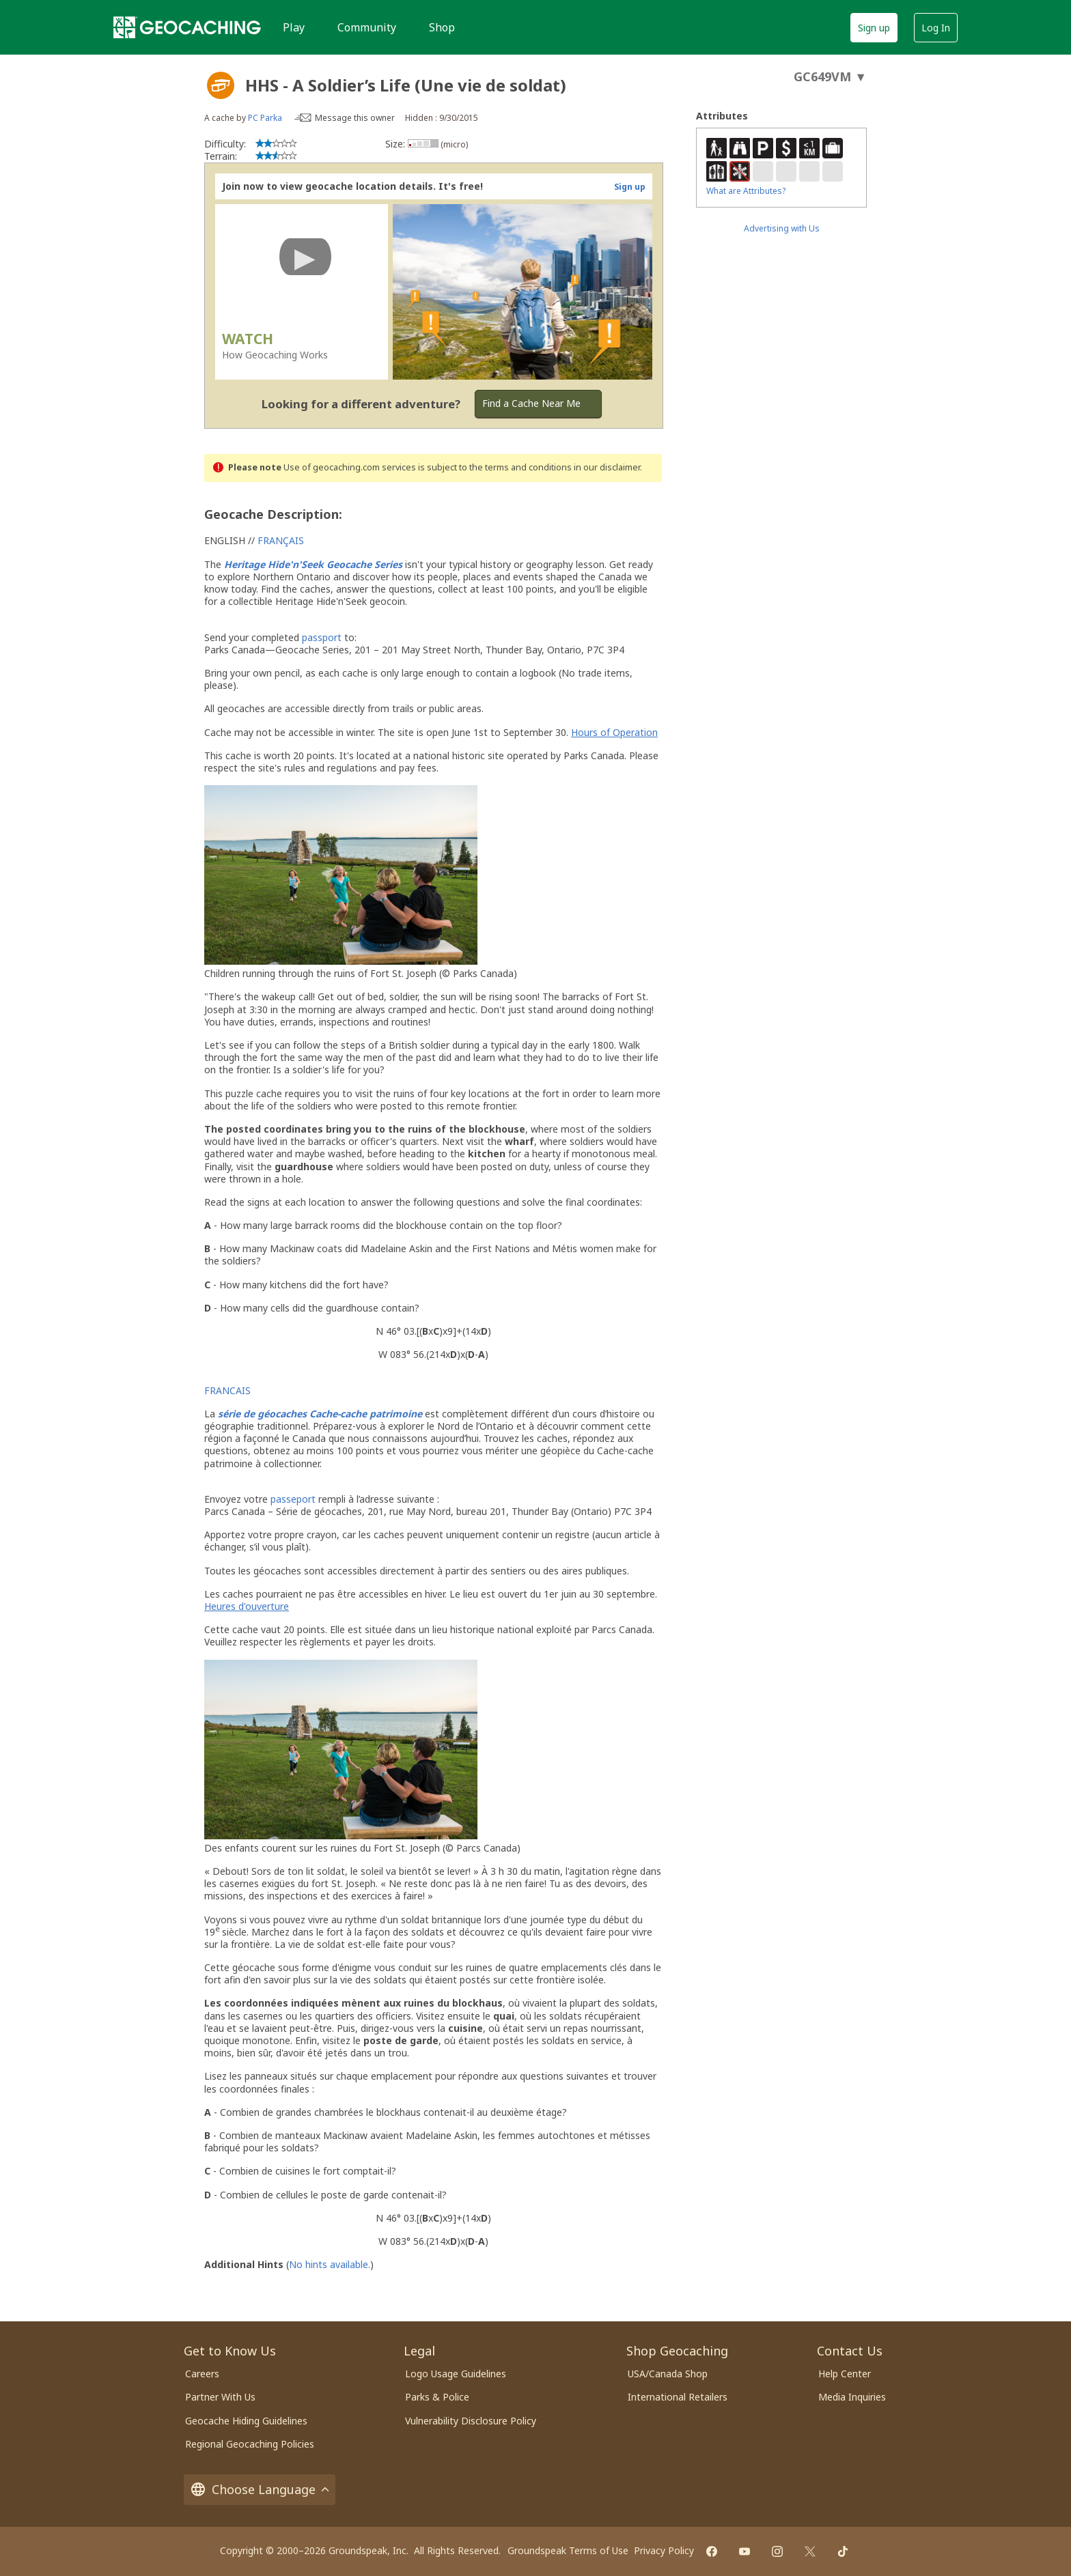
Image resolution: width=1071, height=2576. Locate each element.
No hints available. (329, 2264)
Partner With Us (220, 2396)
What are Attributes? (745, 191)
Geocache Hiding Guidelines (246, 2420)
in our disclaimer (607, 467)
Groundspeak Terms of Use (567, 2550)
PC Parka (265, 118)
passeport (293, 1498)
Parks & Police (437, 2396)
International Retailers (677, 2396)
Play (294, 27)
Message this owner (355, 118)
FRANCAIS (227, 1390)
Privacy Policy (664, 2550)
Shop (442, 27)
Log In (935, 27)
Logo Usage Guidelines (455, 2373)
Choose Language (259, 2489)
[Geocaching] (187, 27)
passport (322, 637)
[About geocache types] (220, 85)
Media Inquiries (852, 2396)
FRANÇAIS (281, 540)
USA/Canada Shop (668, 2373)
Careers (202, 2373)
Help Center (844, 2373)
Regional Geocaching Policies (249, 2443)
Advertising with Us (782, 228)
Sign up (874, 27)
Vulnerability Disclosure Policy (470, 2420)
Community (366, 27)
